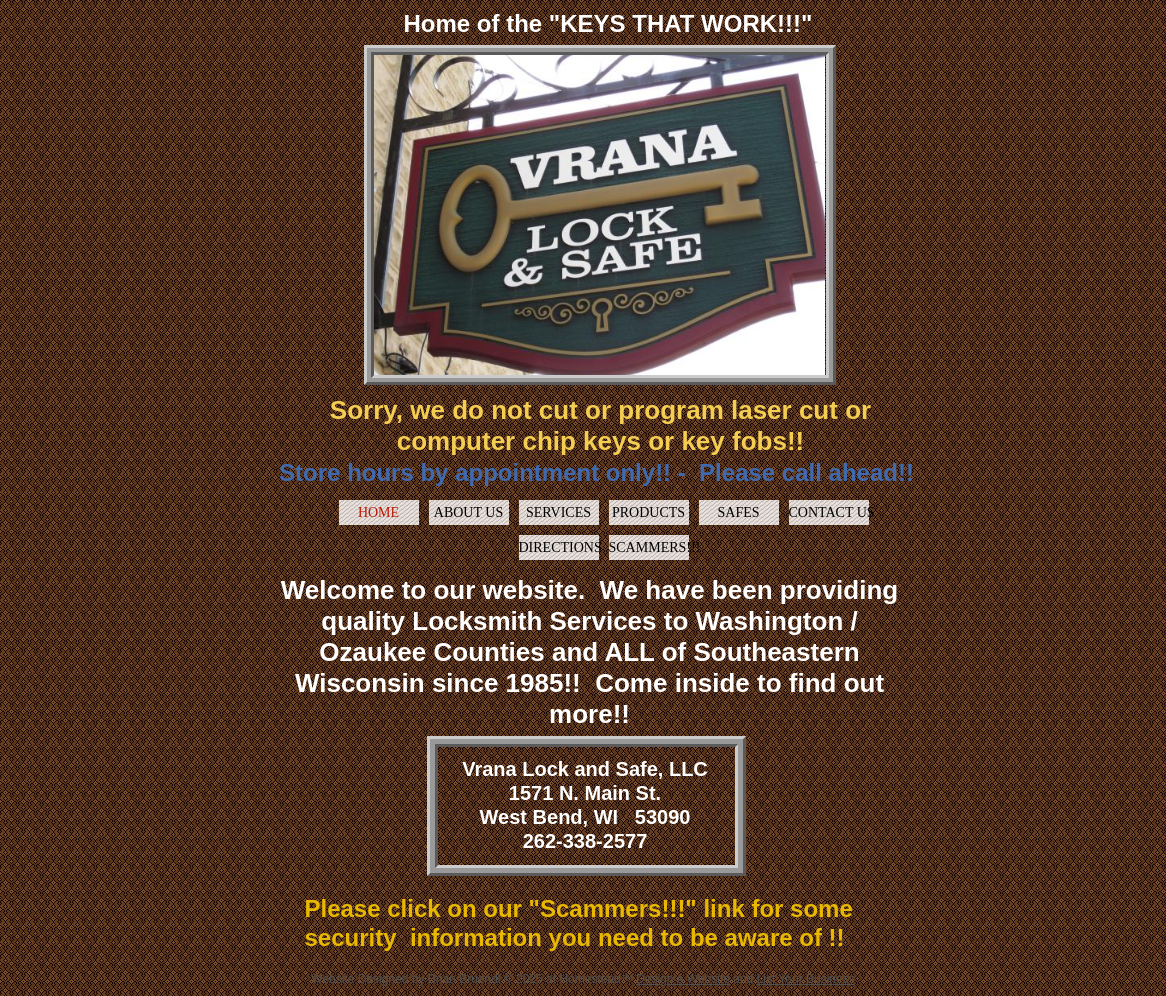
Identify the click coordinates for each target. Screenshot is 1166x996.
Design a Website (683, 979)
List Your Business (806, 979)
